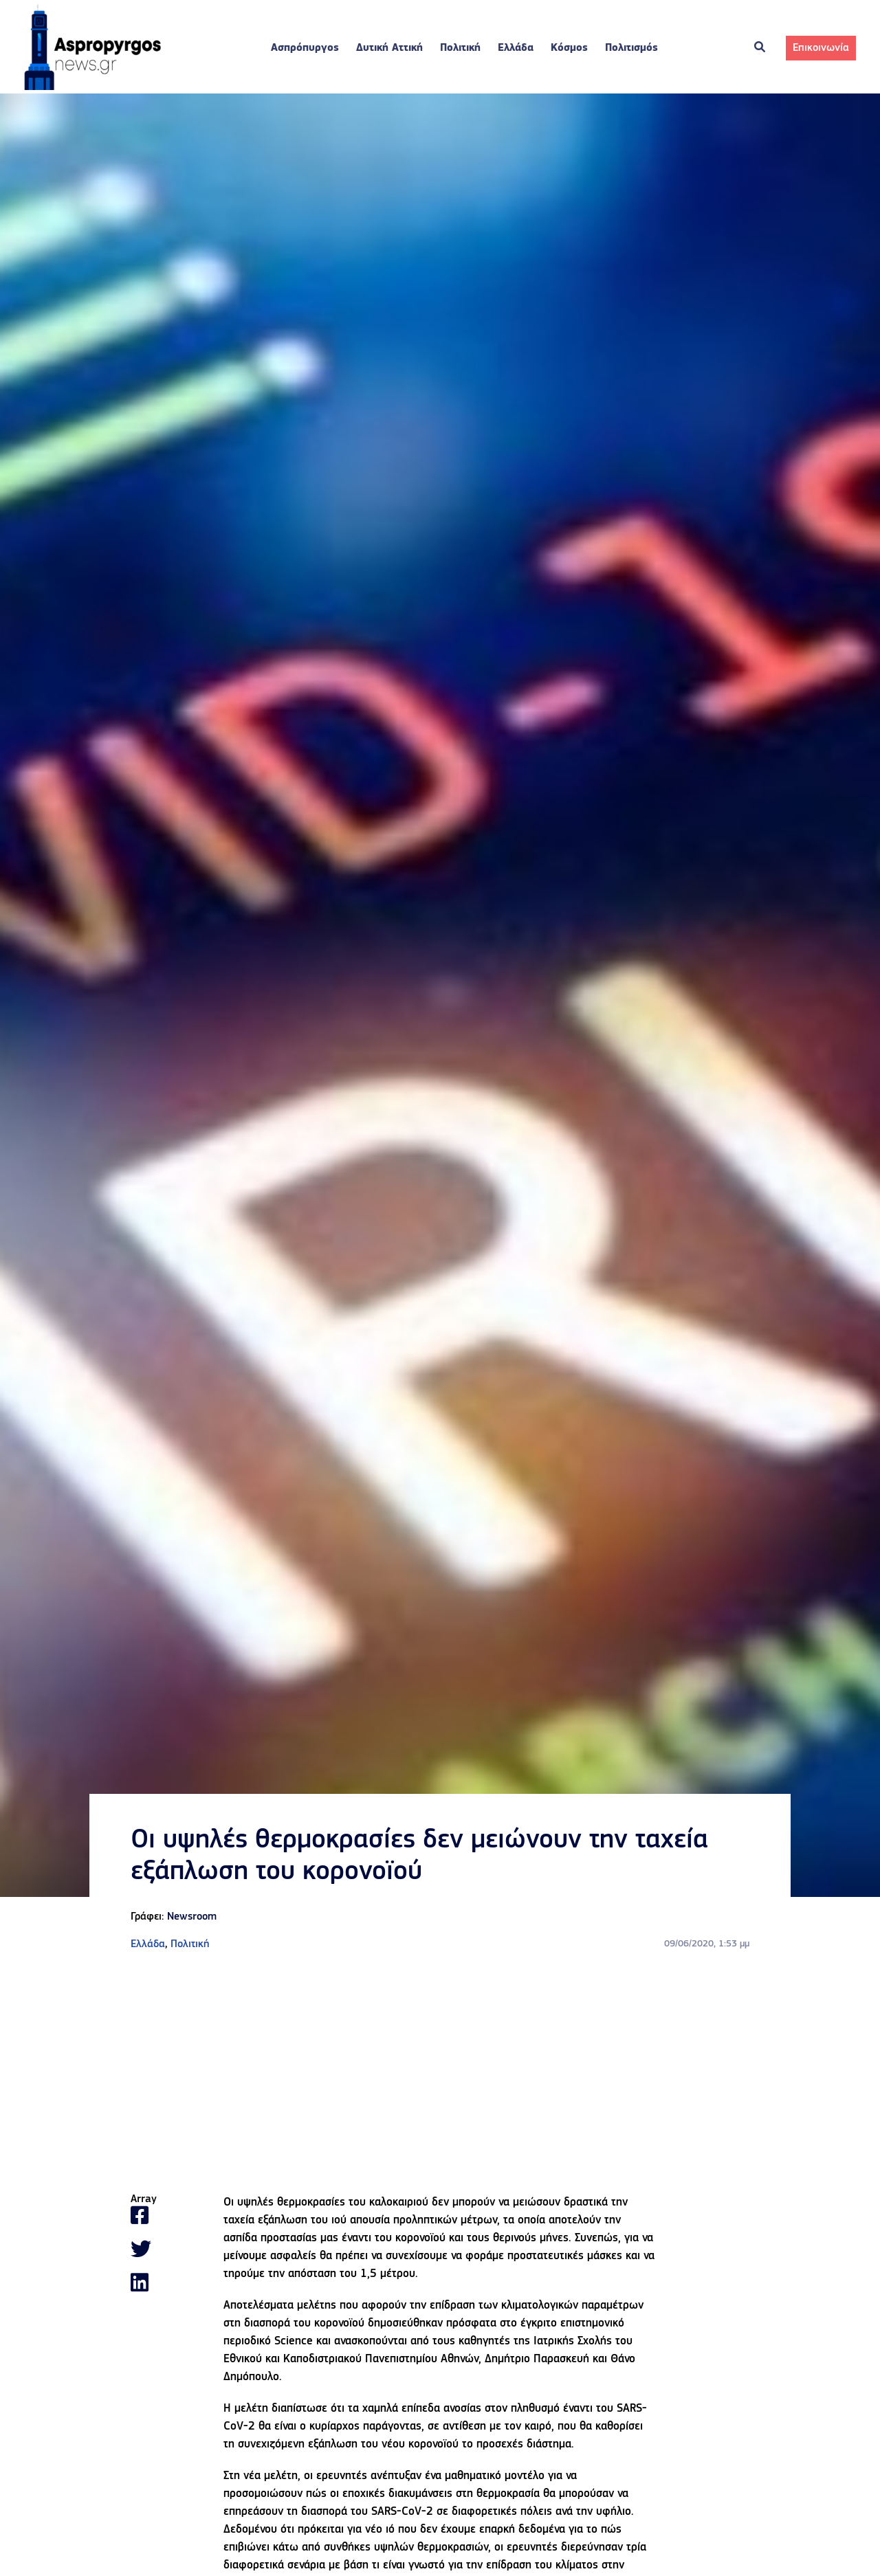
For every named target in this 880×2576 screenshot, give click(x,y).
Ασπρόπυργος (305, 48)
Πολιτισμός (631, 48)
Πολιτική (460, 48)
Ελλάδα (516, 48)
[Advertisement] (440, 2073)
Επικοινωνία (821, 48)
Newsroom (192, 1916)
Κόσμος (569, 48)
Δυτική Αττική (389, 48)
